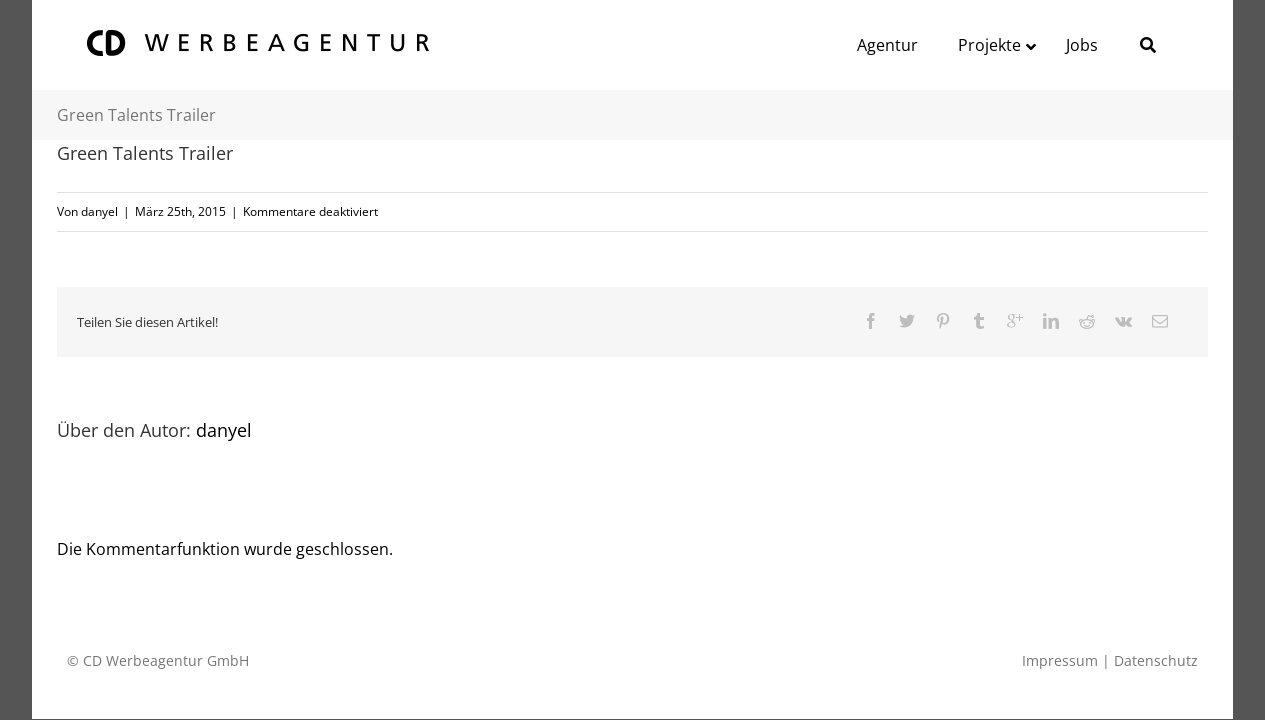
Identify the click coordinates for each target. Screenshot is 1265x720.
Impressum (1060, 660)
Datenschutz (1156, 660)
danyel (99, 211)
